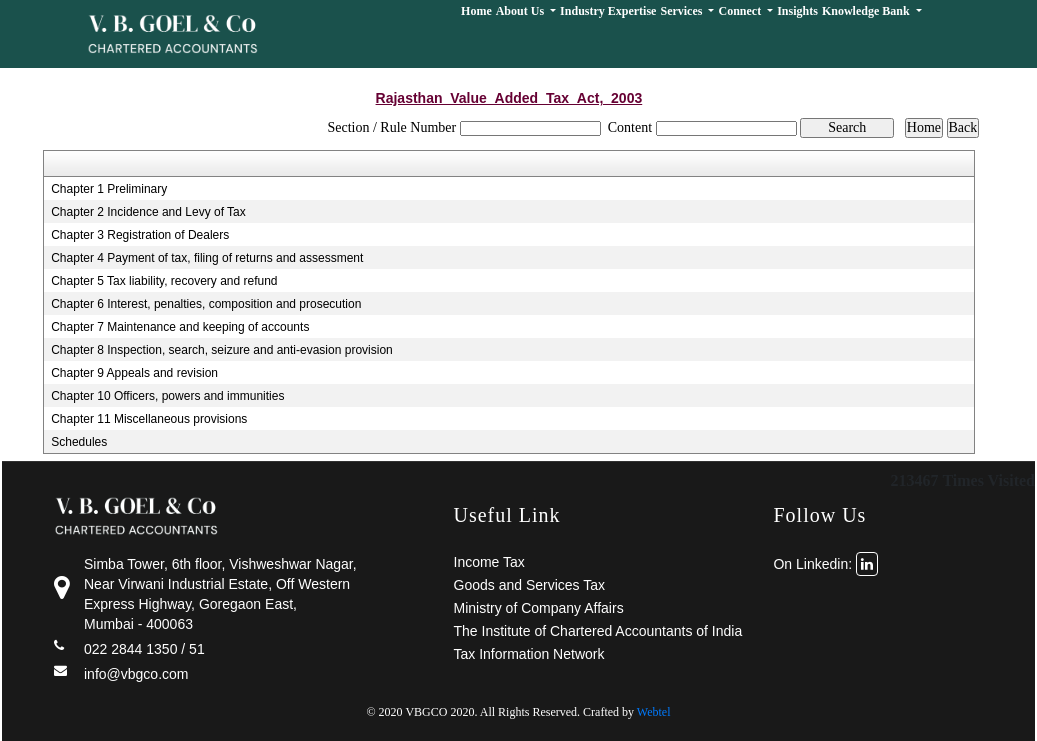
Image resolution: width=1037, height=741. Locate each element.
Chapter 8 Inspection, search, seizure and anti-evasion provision (222, 350)
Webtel (654, 712)
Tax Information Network (529, 654)
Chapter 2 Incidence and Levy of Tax (148, 212)
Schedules (79, 442)
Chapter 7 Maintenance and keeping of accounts (180, 327)
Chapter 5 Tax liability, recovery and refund (164, 281)
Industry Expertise (608, 11)
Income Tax (489, 562)
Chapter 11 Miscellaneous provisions (149, 419)
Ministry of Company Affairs (539, 608)
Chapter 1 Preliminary (109, 189)
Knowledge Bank (867, 11)
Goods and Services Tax (530, 585)
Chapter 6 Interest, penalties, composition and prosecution (206, 304)
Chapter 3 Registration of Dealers (140, 235)
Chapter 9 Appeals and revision (134, 373)
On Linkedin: (825, 564)
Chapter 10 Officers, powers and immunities (167, 396)
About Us (521, 11)
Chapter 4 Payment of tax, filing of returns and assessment (207, 258)
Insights (797, 11)
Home (476, 11)
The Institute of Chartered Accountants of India (598, 631)
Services (682, 11)
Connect (741, 11)
